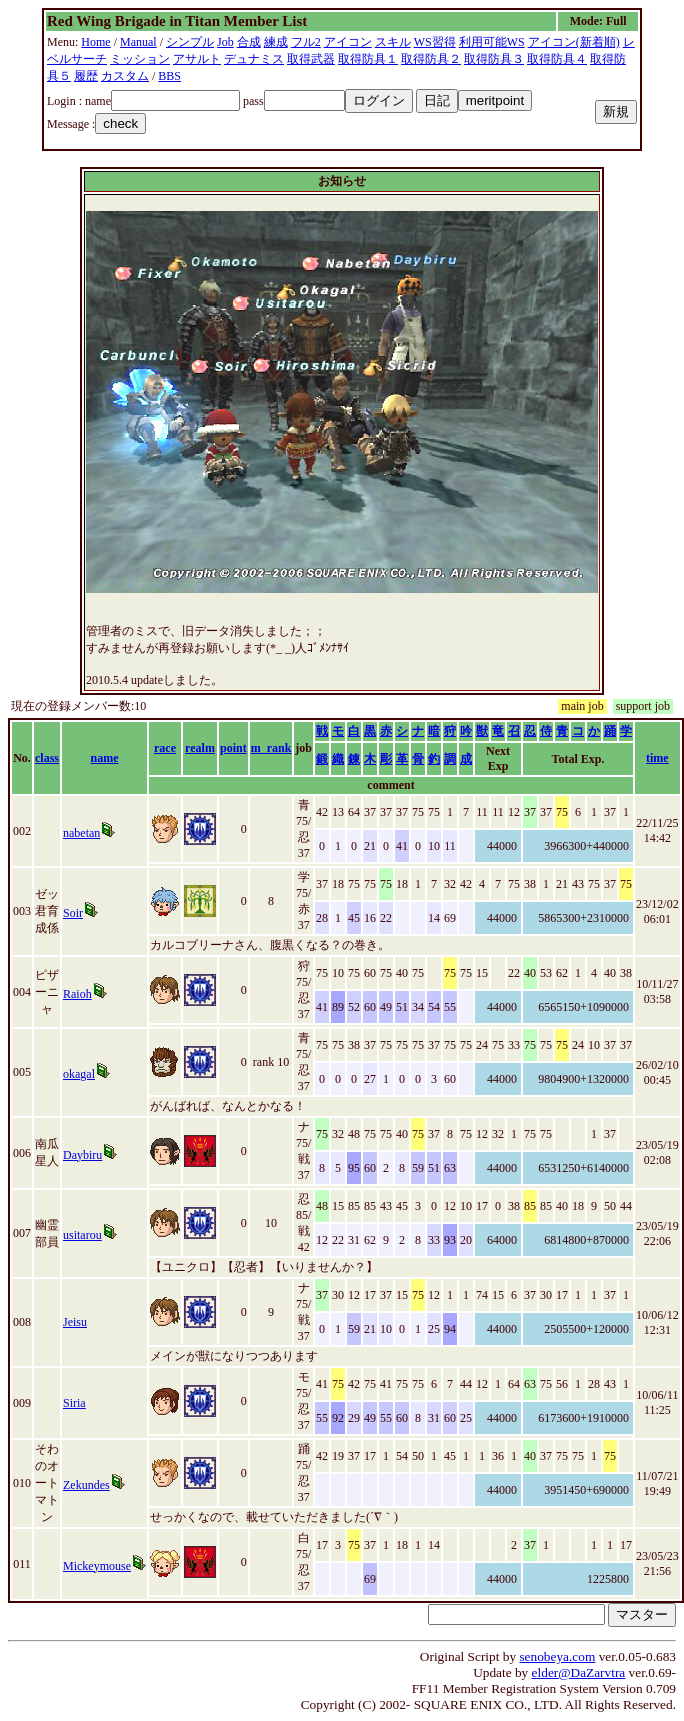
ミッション (140, 59)
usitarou (82, 1235)
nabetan (81, 833)
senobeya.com (557, 1656)
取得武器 (311, 59)
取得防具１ (368, 59)
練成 (276, 42)
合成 (249, 42)
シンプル (190, 42)
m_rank (271, 748)
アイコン (348, 42)
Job (225, 42)
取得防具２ (431, 59)
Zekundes (86, 1485)
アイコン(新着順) (574, 42)
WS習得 (435, 42)
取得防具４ (557, 59)
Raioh (77, 994)
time (657, 758)
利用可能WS (492, 42)
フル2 (306, 42)
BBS (169, 76)
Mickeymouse (97, 1566)
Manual (138, 42)
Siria (74, 1403)
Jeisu (75, 1322)
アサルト (197, 59)
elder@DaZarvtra (579, 1672)
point (233, 748)
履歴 (86, 76)
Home (95, 42)
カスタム (125, 76)
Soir (73, 913)
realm (200, 748)
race (165, 748)
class (47, 758)
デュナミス (254, 59)
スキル (393, 42)
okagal (79, 1074)
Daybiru (82, 1155)
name (105, 758)
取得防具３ (494, 59)
